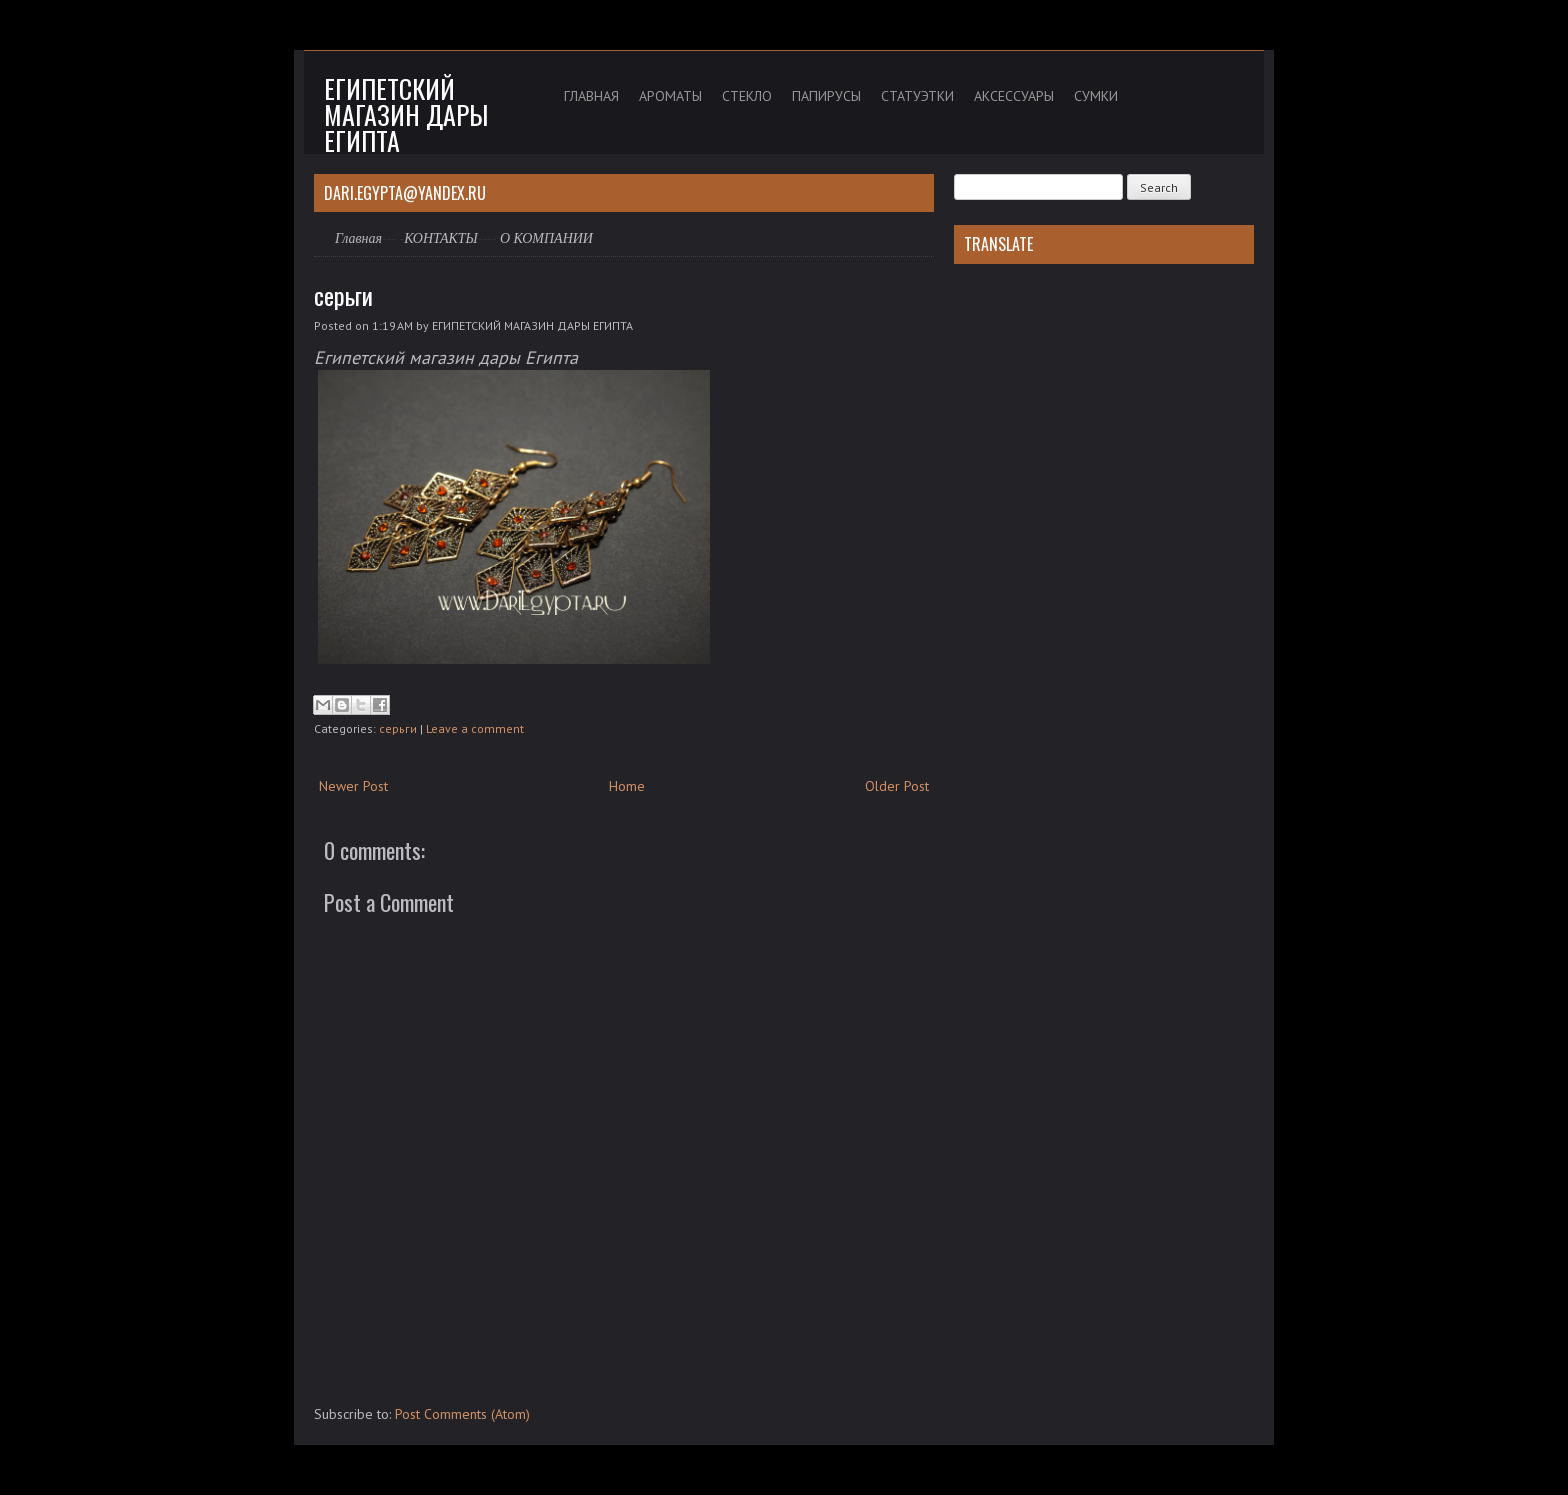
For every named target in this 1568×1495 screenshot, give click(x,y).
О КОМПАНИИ (546, 238)
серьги (343, 295)
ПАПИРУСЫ (826, 96)
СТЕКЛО (747, 96)
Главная (358, 238)
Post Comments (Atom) (462, 1414)
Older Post (897, 786)
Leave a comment (475, 728)
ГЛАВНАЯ (591, 96)
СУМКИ (1096, 96)
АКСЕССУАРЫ (1014, 96)
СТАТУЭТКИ (917, 96)
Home (627, 786)
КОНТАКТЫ (441, 238)
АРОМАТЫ (670, 96)
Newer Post (353, 786)
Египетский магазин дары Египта (406, 114)
